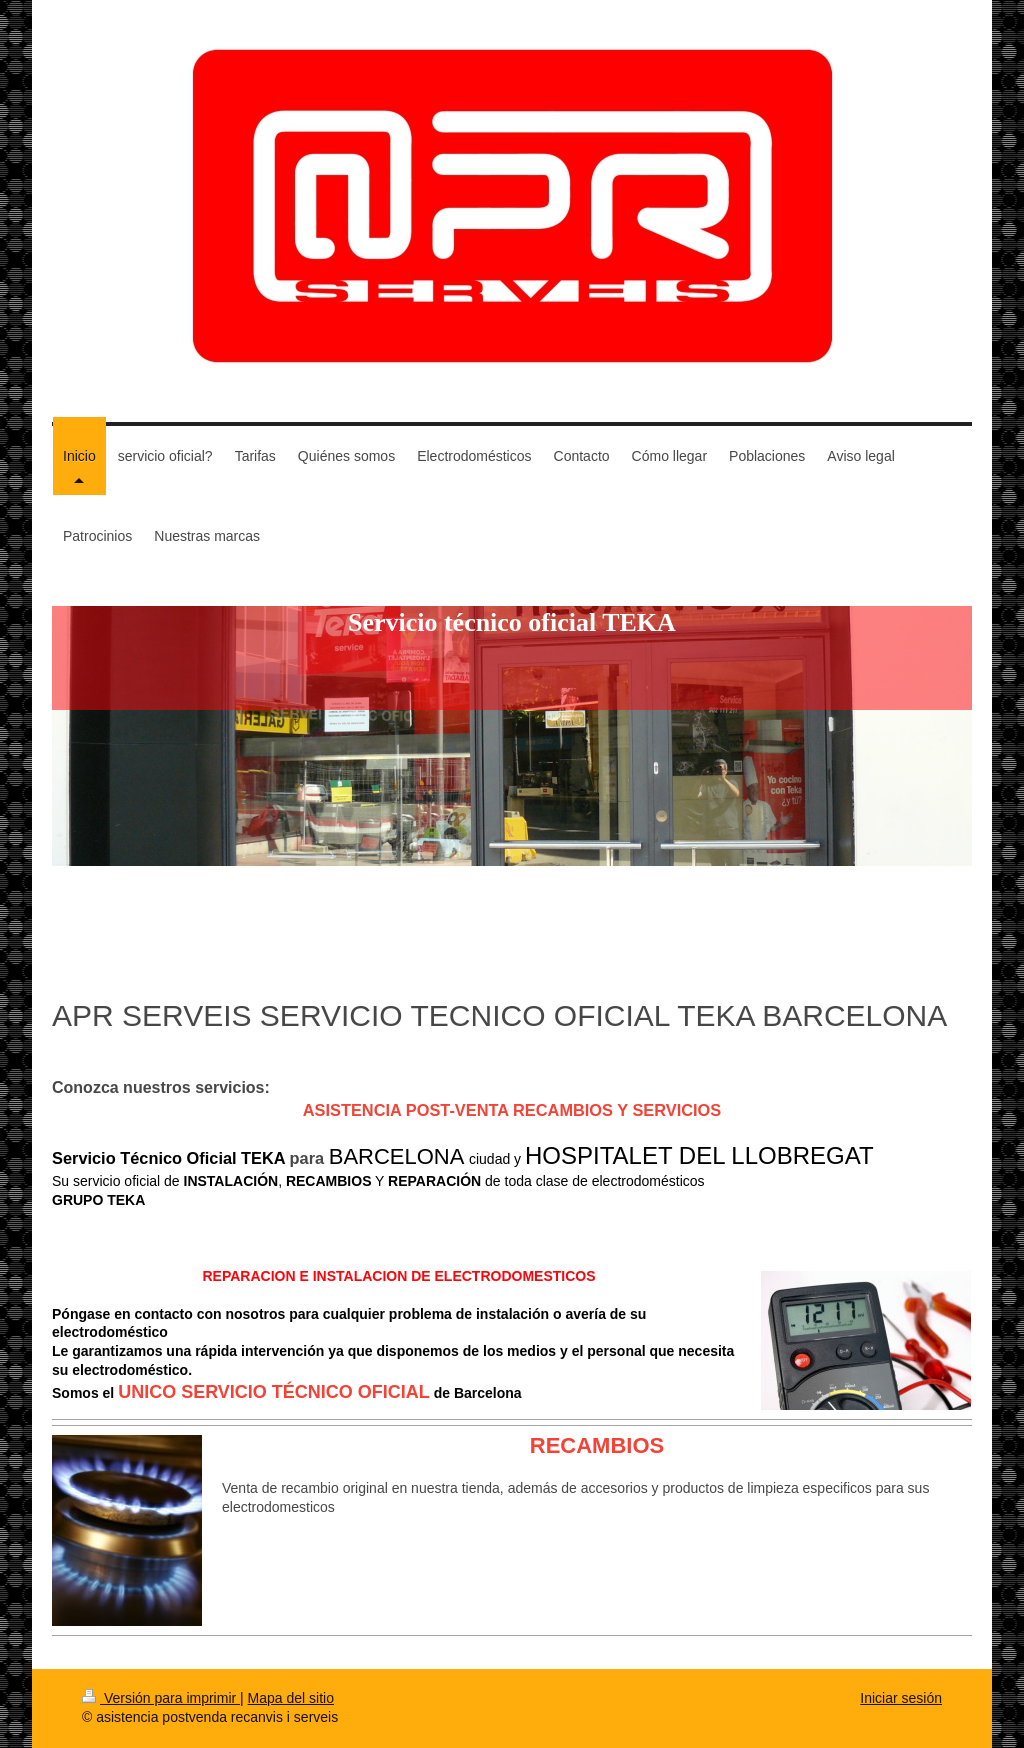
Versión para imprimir (161, 1698)
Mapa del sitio (291, 1698)
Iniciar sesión (901, 1698)
